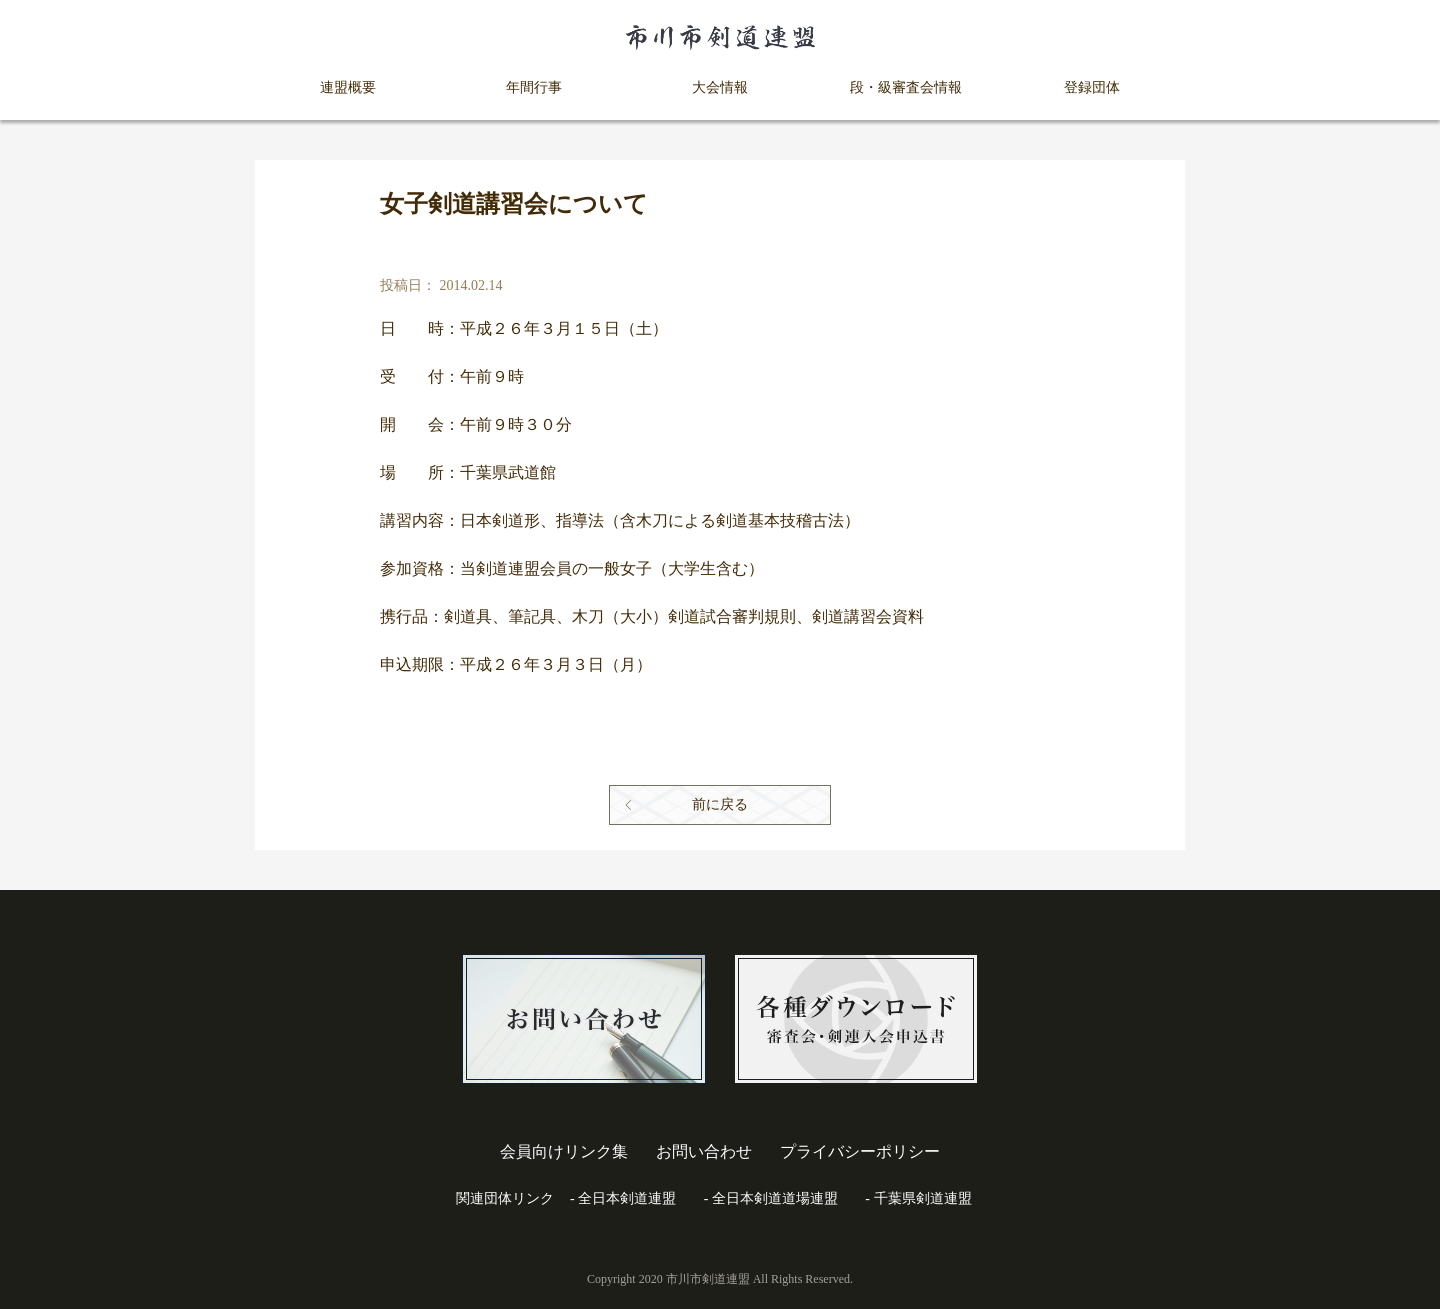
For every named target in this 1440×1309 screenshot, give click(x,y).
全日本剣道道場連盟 (775, 1198)
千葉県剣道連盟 (923, 1198)
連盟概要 (348, 87)
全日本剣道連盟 (627, 1198)
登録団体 (1092, 87)
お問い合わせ (704, 1151)
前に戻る (720, 804)
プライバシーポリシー (860, 1151)
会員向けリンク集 (564, 1151)
